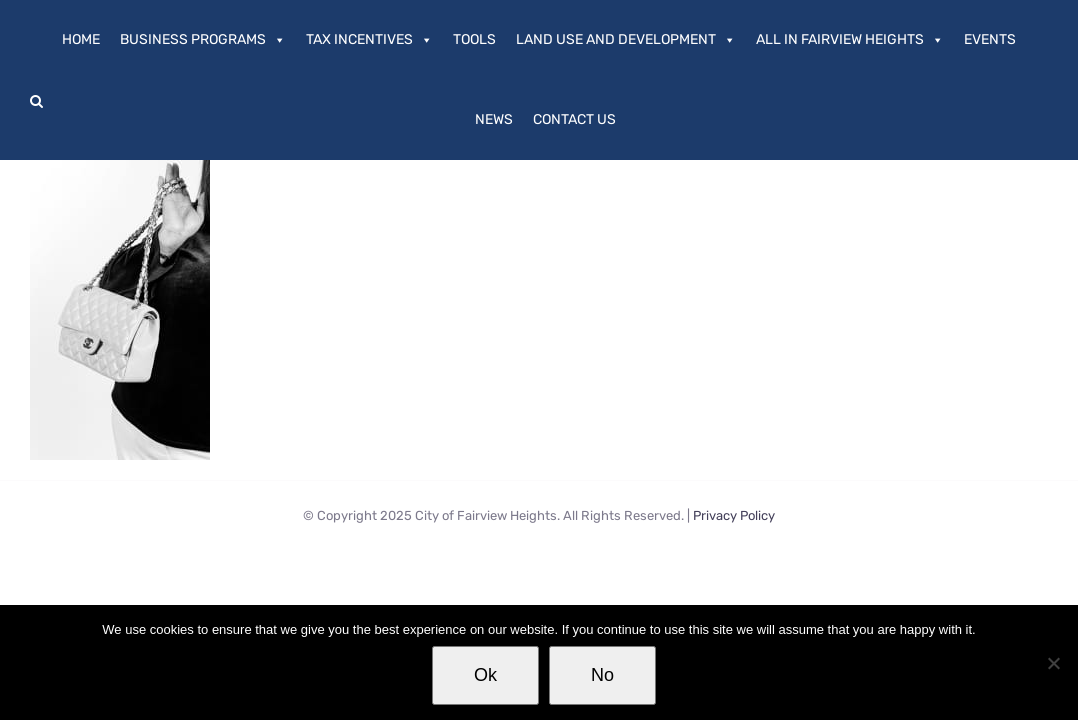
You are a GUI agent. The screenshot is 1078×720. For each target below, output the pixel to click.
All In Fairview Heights (850, 39)
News (494, 119)
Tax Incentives (369, 39)
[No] (1053, 663)
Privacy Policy (734, 515)
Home (81, 39)
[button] (36, 101)
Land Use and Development (626, 39)
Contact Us (574, 119)
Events (990, 39)
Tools (474, 39)
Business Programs (203, 39)
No (602, 675)
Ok (485, 675)
